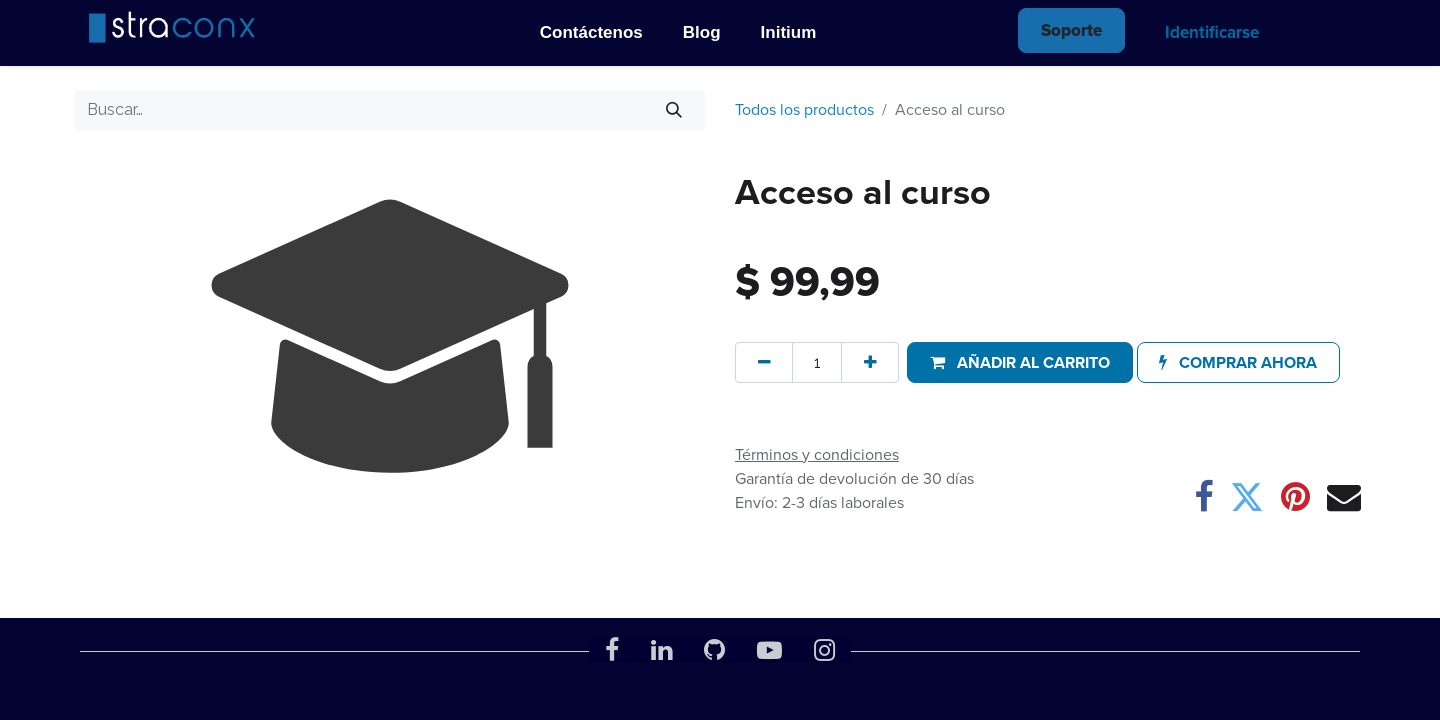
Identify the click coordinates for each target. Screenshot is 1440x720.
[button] (1019, 362)
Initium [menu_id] (789, 32)
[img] (170, 26)
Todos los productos (804, 109)
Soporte (1071, 30)
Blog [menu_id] (702, 32)
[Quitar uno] (764, 362)
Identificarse (1212, 32)
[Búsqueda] (674, 110)
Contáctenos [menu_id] (591, 32)
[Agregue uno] (870, 362)
